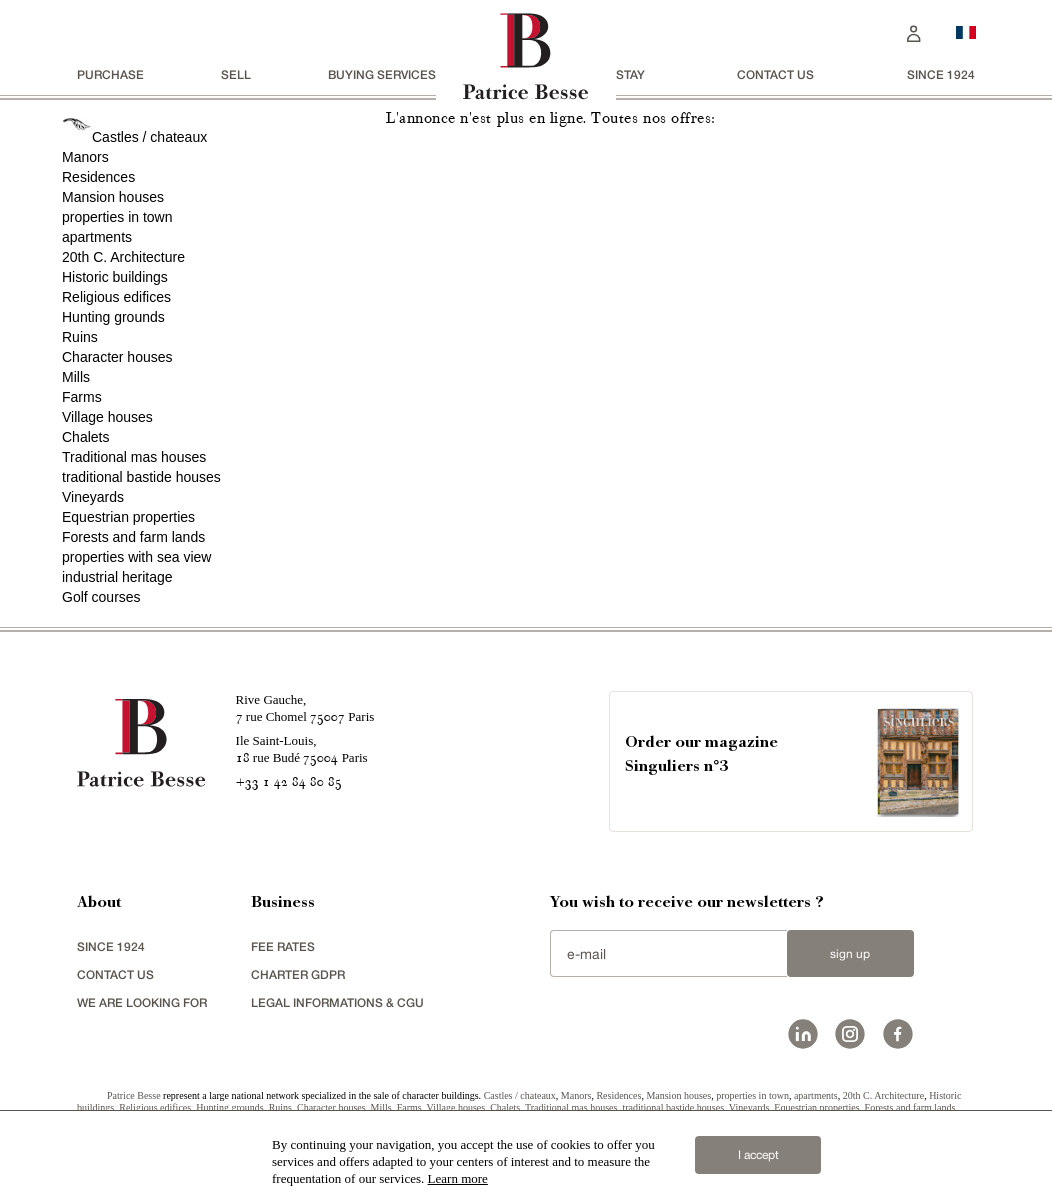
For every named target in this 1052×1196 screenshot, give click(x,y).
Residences (98, 177)
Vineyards (93, 497)
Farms (82, 397)
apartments (97, 237)
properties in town (117, 217)
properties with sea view (136, 557)
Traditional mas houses (134, 457)
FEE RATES (283, 946)
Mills (76, 377)
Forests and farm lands (133, 537)
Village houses (107, 417)
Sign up (850, 954)
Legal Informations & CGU (337, 1002)
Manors (85, 157)
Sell (236, 74)
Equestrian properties (128, 517)
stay (630, 74)
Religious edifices (116, 297)
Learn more (458, 1178)
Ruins (80, 337)
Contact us (775, 74)
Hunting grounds (113, 317)
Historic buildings (115, 277)
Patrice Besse (134, 1095)
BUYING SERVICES (382, 74)
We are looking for (142, 1002)
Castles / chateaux (149, 137)
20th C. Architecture (123, 257)
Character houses (117, 357)
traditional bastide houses (141, 477)
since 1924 (941, 74)
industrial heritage (117, 577)
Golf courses (101, 597)
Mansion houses (113, 197)
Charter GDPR (298, 974)
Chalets (85, 437)
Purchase (110, 74)
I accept (758, 1155)
